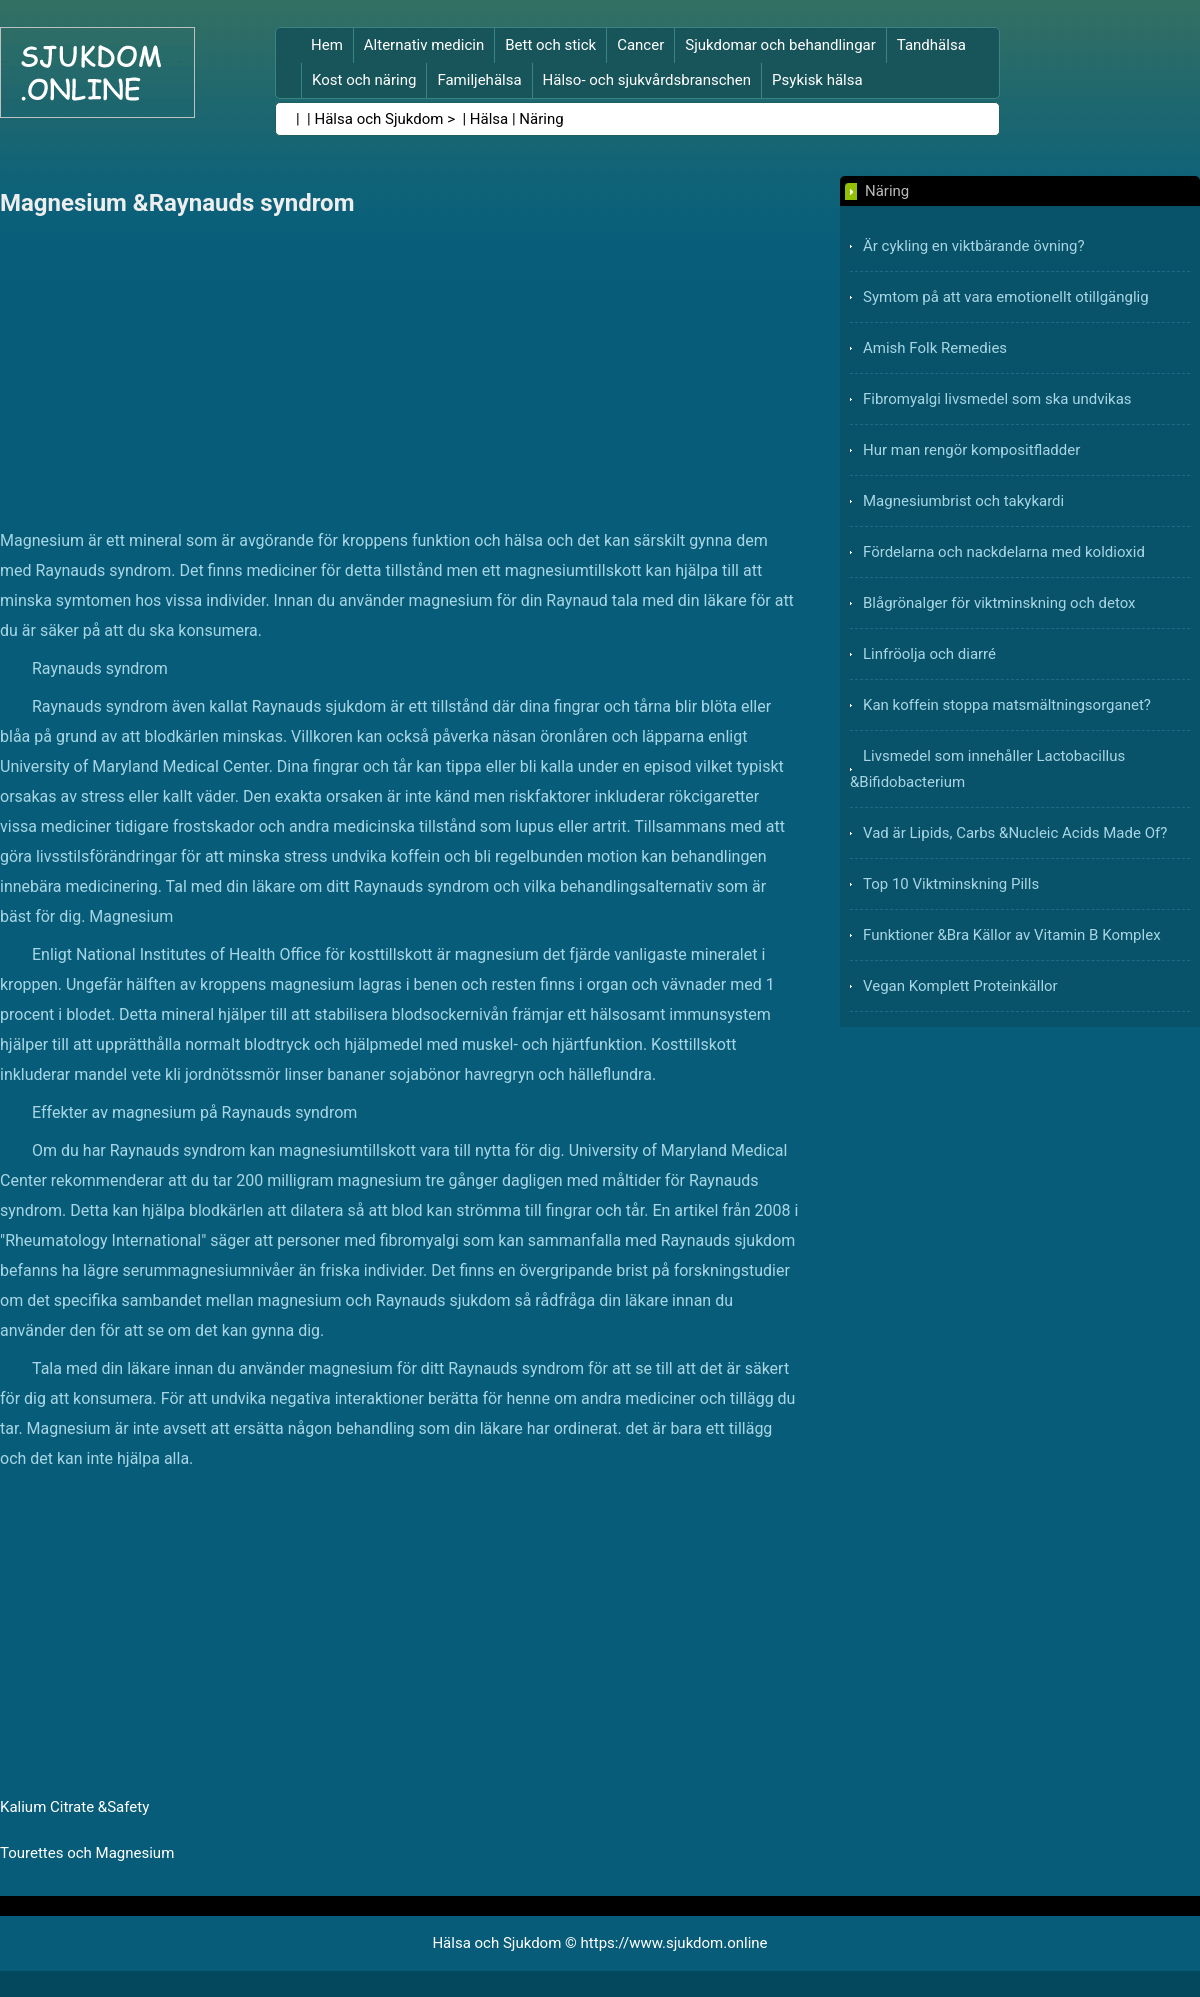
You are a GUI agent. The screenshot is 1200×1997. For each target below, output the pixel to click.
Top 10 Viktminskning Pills (951, 884)
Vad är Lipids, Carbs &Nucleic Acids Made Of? (1015, 833)
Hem (327, 45)
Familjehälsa (479, 80)
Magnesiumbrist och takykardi (963, 501)
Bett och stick (550, 45)
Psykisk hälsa (817, 80)
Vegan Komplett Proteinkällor (960, 986)
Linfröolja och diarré (929, 654)
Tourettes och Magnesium (87, 1853)
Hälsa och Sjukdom (379, 119)
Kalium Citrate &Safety (74, 1807)
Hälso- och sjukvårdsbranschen (647, 80)
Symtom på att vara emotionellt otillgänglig (1006, 297)
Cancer (640, 45)
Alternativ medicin (424, 45)
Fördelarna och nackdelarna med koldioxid (1004, 552)
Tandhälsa (931, 45)
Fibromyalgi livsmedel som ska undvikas (997, 399)
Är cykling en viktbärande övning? (974, 246)
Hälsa (489, 119)
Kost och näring (364, 80)
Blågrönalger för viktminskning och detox (999, 603)
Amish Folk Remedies (935, 348)
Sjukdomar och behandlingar (780, 45)
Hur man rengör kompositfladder (971, 450)
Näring (541, 119)
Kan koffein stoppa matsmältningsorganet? (1007, 705)
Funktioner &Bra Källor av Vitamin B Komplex (1012, 935)
